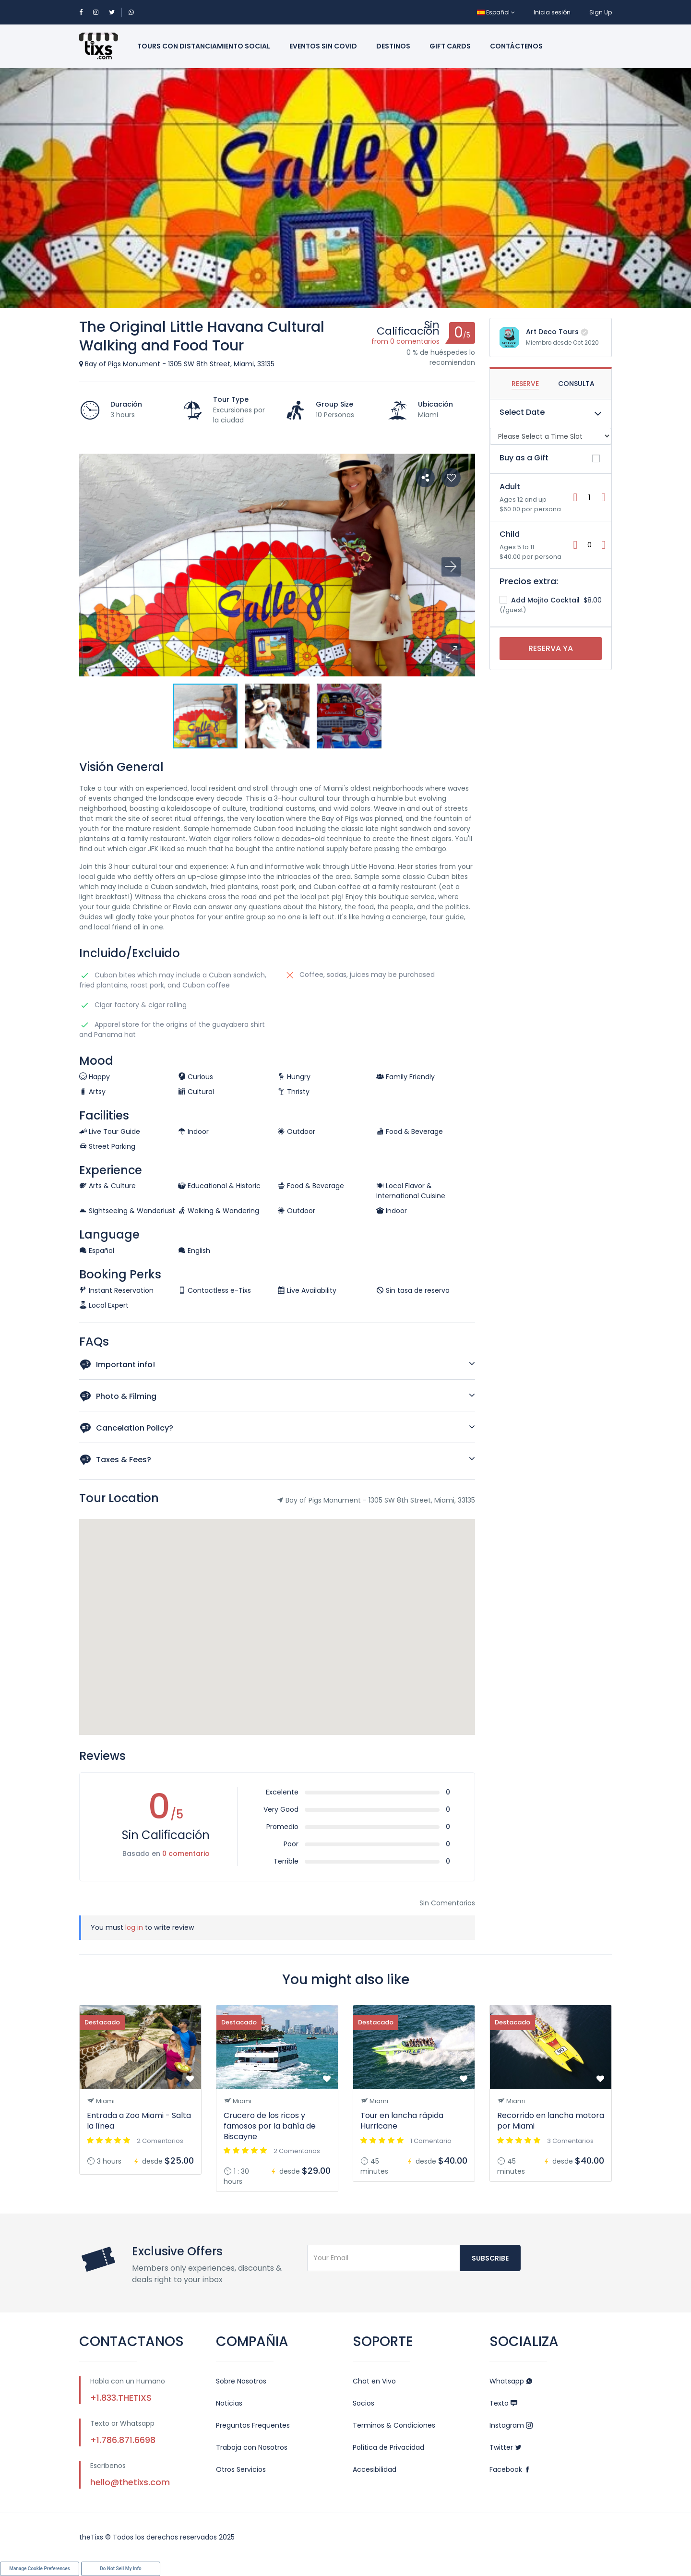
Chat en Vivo (374, 2381)
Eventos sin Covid (323, 46)
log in (134, 1927)
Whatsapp (511, 2381)
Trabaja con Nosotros (251, 2447)
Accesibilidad (374, 2469)
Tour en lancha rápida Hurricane (401, 2120)
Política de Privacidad (388, 2447)
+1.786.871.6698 (122, 2440)
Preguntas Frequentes (253, 2425)
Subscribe (490, 2258)
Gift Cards (450, 46)
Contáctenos (516, 46)
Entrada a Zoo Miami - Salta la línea (139, 2120)
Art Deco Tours (552, 332)
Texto (503, 2403)
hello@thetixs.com (130, 2482)
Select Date (522, 412)
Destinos (393, 46)
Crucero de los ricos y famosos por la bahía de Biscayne (270, 2126)
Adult (510, 486)
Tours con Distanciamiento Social (203, 46)
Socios (363, 2403)
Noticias (229, 2403)
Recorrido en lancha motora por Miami (550, 2120)
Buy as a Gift (524, 457)
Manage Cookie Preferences (39, 2568)
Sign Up (600, 12)
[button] (451, 652)
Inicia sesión (552, 12)
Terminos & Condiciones (394, 2425)
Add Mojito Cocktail (540, 600)
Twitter (505, 2447)
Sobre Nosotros (241, 2381)
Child (510, 534)
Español (496, 12)
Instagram (511, 2425)
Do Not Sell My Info (120, 2568)
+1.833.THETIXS (121, 2398)
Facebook (510, 2469)
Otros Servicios (241, 2469)
